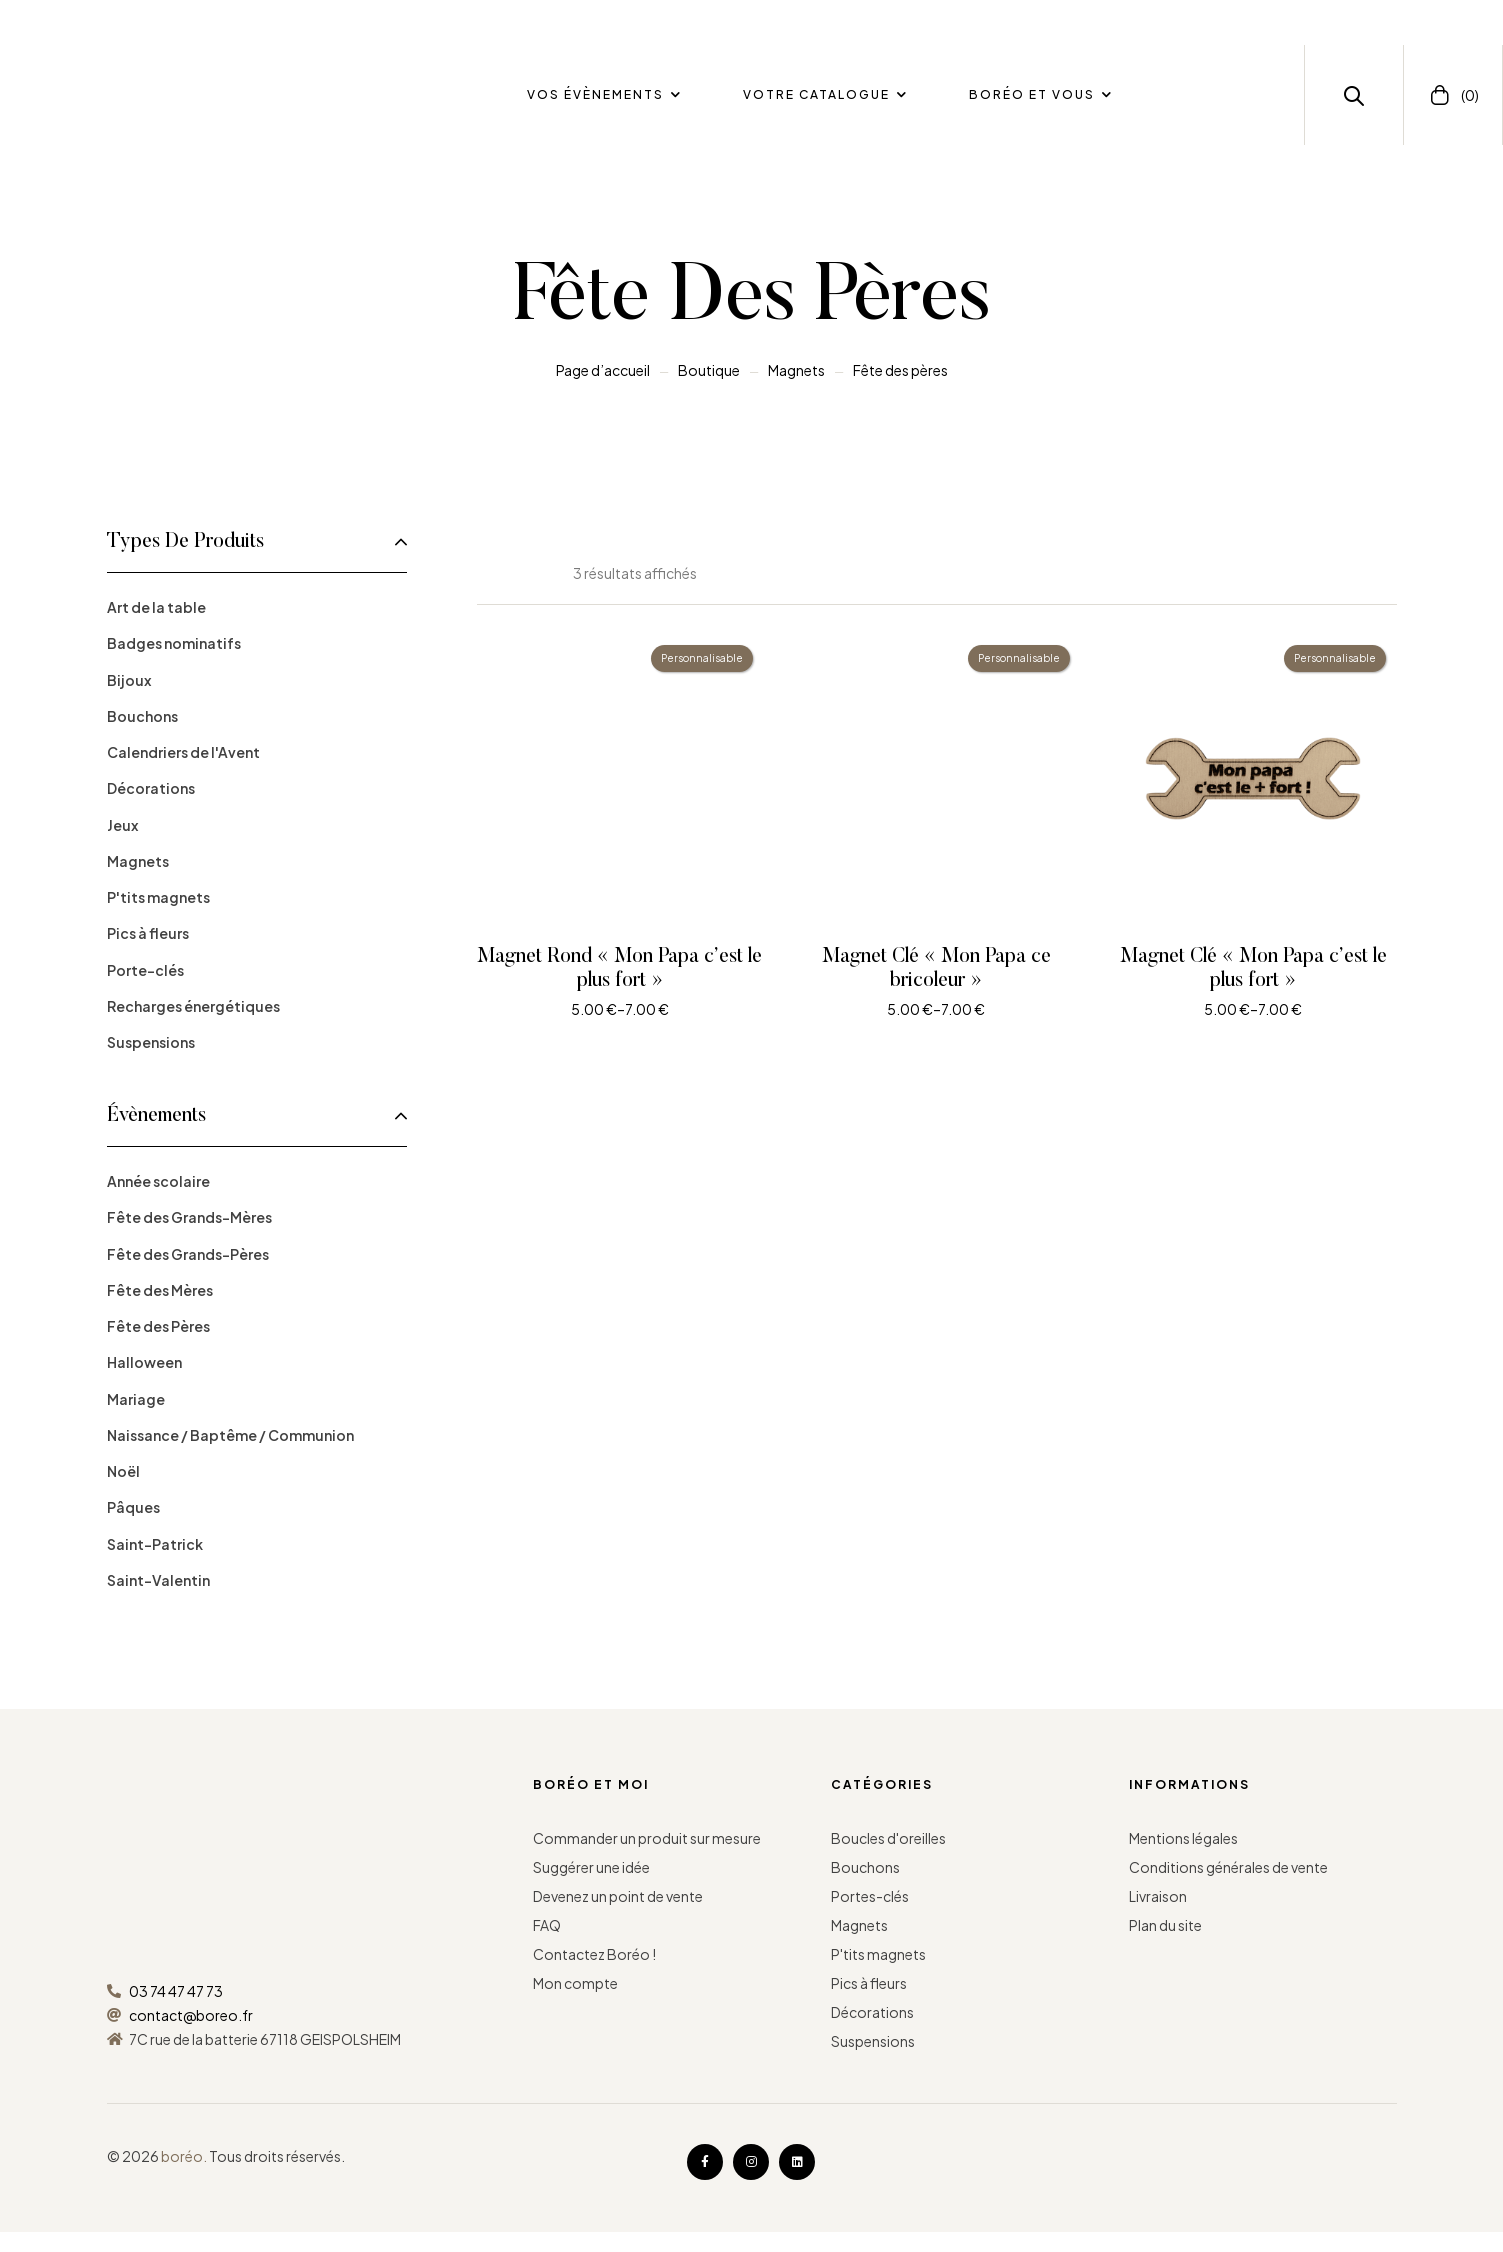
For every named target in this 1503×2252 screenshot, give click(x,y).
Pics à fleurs (148, 933)
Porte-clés (145, 970)
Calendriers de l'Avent (183, 752)
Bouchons (142, 716)
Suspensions (151, 1042)
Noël (123, 1471)
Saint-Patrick (155, 1544)
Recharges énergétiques (193, 1006)
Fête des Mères (160, 1290)
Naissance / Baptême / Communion (230, 1435)
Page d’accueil (603, 370)
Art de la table (156, 607)
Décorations (151, 788)
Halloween (144, 1362)
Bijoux (129, 680)
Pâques (133, 1507)
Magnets (796, 370)
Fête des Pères (158, 1326)
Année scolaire (158, 1181)
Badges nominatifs (174, 643)
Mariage (136, 1399)
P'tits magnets (158, 897)
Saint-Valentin (158, 1580)
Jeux (122, 825)
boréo (182, 2156)
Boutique (709, 370)
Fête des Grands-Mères (189, 1217)
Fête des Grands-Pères (188, 1254)
